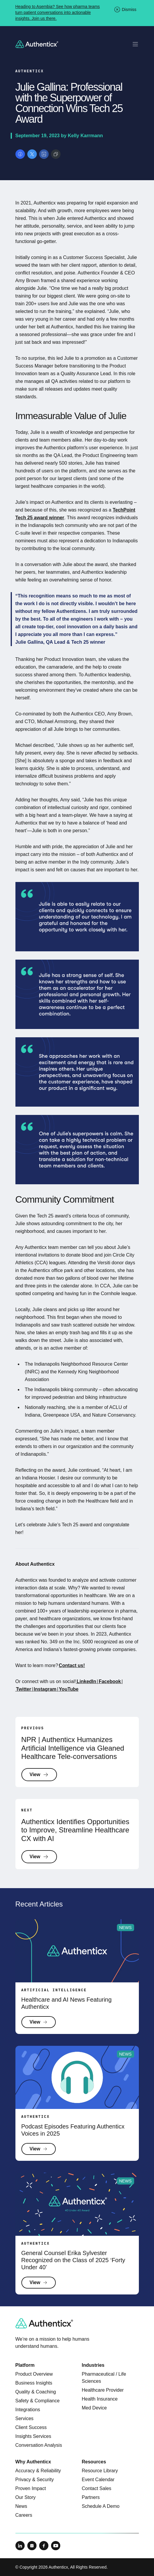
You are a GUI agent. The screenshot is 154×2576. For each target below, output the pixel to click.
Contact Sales (97, 2488)
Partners (91, 2497)
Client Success (31, 2427)
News (21, 2506)
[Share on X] (32, 154)
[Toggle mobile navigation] (135, 44)
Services (24, 2418)
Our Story (25, 2497)
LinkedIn (86, 1681)
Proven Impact (30, 2488)
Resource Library (100, 2470)
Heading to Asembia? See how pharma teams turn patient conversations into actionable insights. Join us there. (57, 12)
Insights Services (33, 2436)
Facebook (109, 1681)
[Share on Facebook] (20, 154)
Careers (23, 2515)
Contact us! (72, 1665)
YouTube (68, 1689)
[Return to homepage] (36, 44)
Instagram (45, 1689)
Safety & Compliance (37, 2400)
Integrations (27, 2409)
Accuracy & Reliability (38, 2470)
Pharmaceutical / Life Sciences (104, 2378)
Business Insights (34, 2382)
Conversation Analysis (38, 2445)
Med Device (94, 2407)
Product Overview (34, 2374)
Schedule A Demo (101, 2506)
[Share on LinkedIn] (44, 154)
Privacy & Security (34, 2479)
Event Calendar (98, 2479)
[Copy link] (56, 154)
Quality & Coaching (35, 2391)
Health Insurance (100, 2398)
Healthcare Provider (103, 2390)
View (39, 1775)
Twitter (23, 1689)
